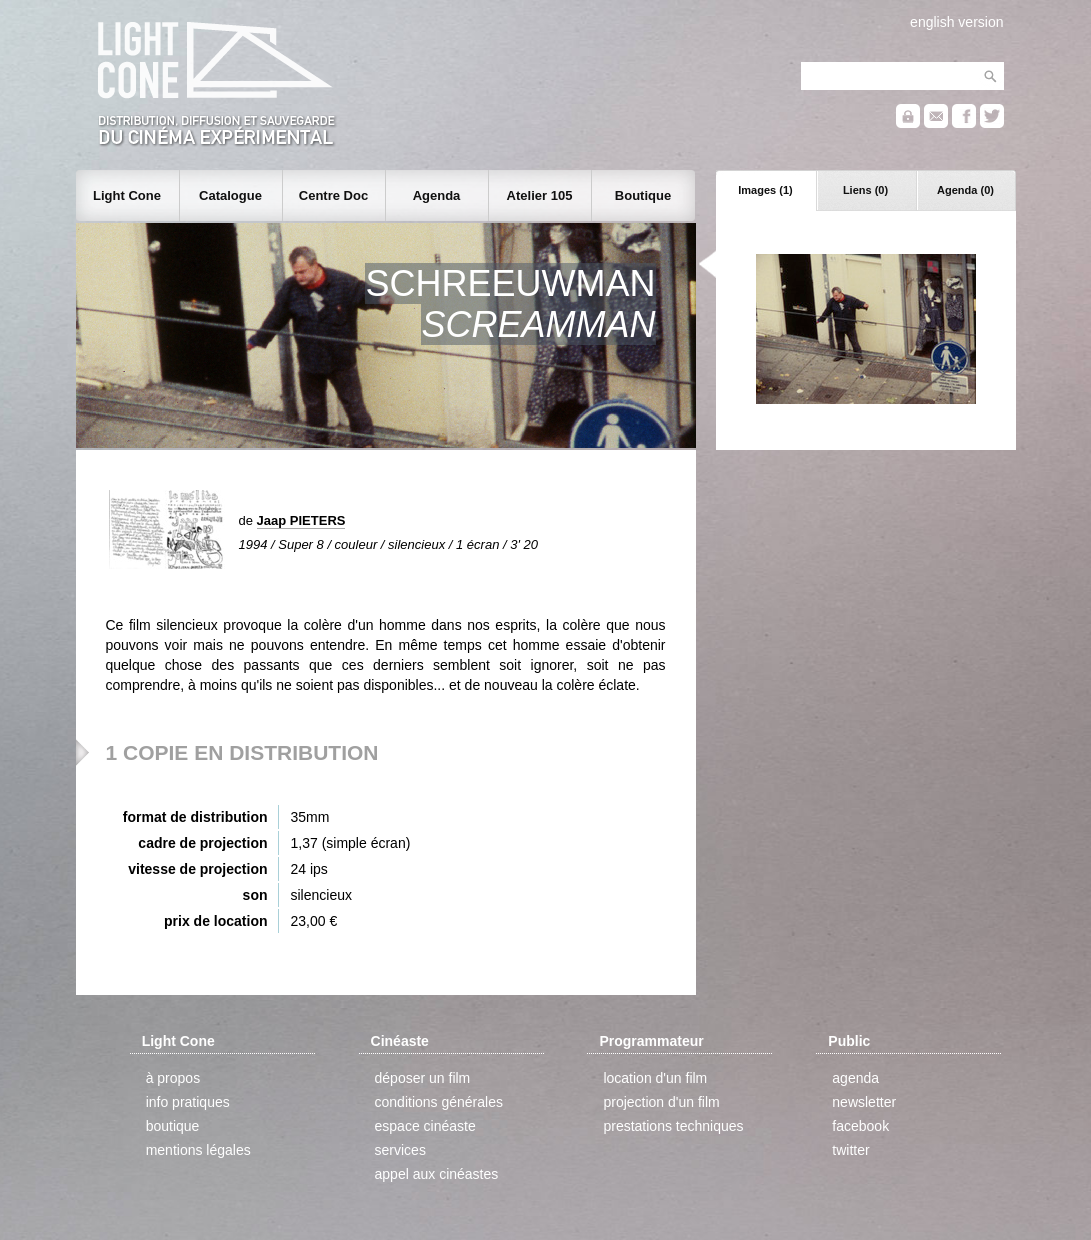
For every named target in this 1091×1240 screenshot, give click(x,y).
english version (956, 22)
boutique (173, 1126)
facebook (860, 1126)
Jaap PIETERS (301, 520)
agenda (855, 1078)
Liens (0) (865, 190)
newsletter (864, 1102)
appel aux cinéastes (437, 1174)
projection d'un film (661, 1102)
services (400, 1150)
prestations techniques (673, 1126)
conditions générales (439, 1102)
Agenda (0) (965, 190)
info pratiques (188, 1102)
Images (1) (765, 190)
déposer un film (423, 1078)
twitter (850, 1150)
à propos (173, 1078)
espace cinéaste (425, 1126)
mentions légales (198, 1150)
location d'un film (655, 1078)
